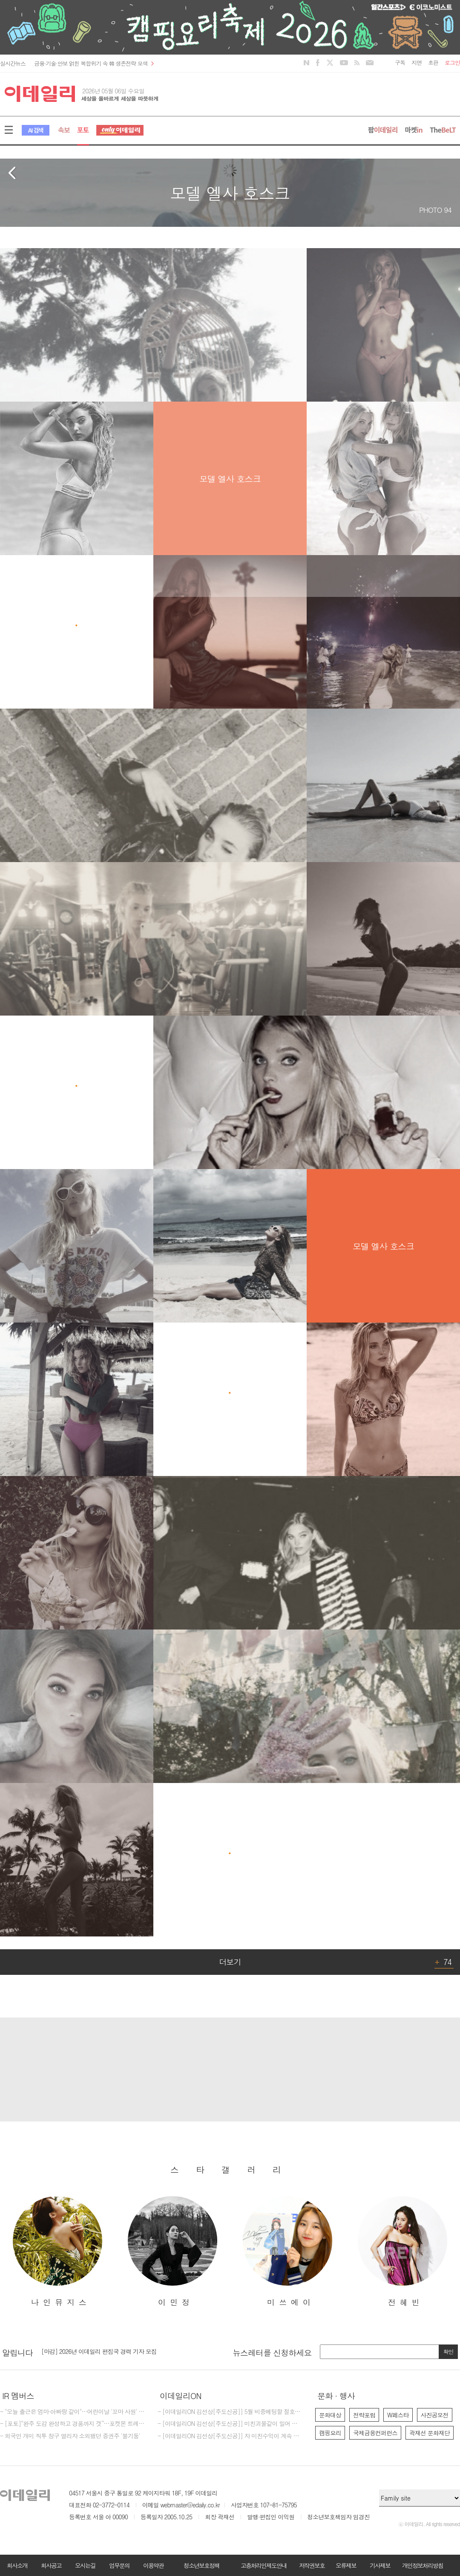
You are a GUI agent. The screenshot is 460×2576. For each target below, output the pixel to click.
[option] (57, 2251)
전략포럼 (364, 2415)
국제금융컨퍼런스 (375, 2432)
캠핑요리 (330, 2432)
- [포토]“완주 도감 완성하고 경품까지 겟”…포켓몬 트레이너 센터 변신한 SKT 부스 (72, 2424)
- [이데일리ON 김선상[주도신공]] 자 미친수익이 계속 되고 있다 (230, 2436)
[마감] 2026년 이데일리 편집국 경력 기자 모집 (99, 2351)
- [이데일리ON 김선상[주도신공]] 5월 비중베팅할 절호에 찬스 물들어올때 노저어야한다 (230, 2412)
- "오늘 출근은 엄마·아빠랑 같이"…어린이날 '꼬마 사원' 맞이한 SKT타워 (72, 2412)
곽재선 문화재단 (429, 2432)
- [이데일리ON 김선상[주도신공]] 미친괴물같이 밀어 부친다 (230, 2424)
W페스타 (398, 2415)
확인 (448, 2351)
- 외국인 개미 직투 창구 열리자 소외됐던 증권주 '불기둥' (70, 2436)
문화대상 (330, 2415)
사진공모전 (434, 2415)
